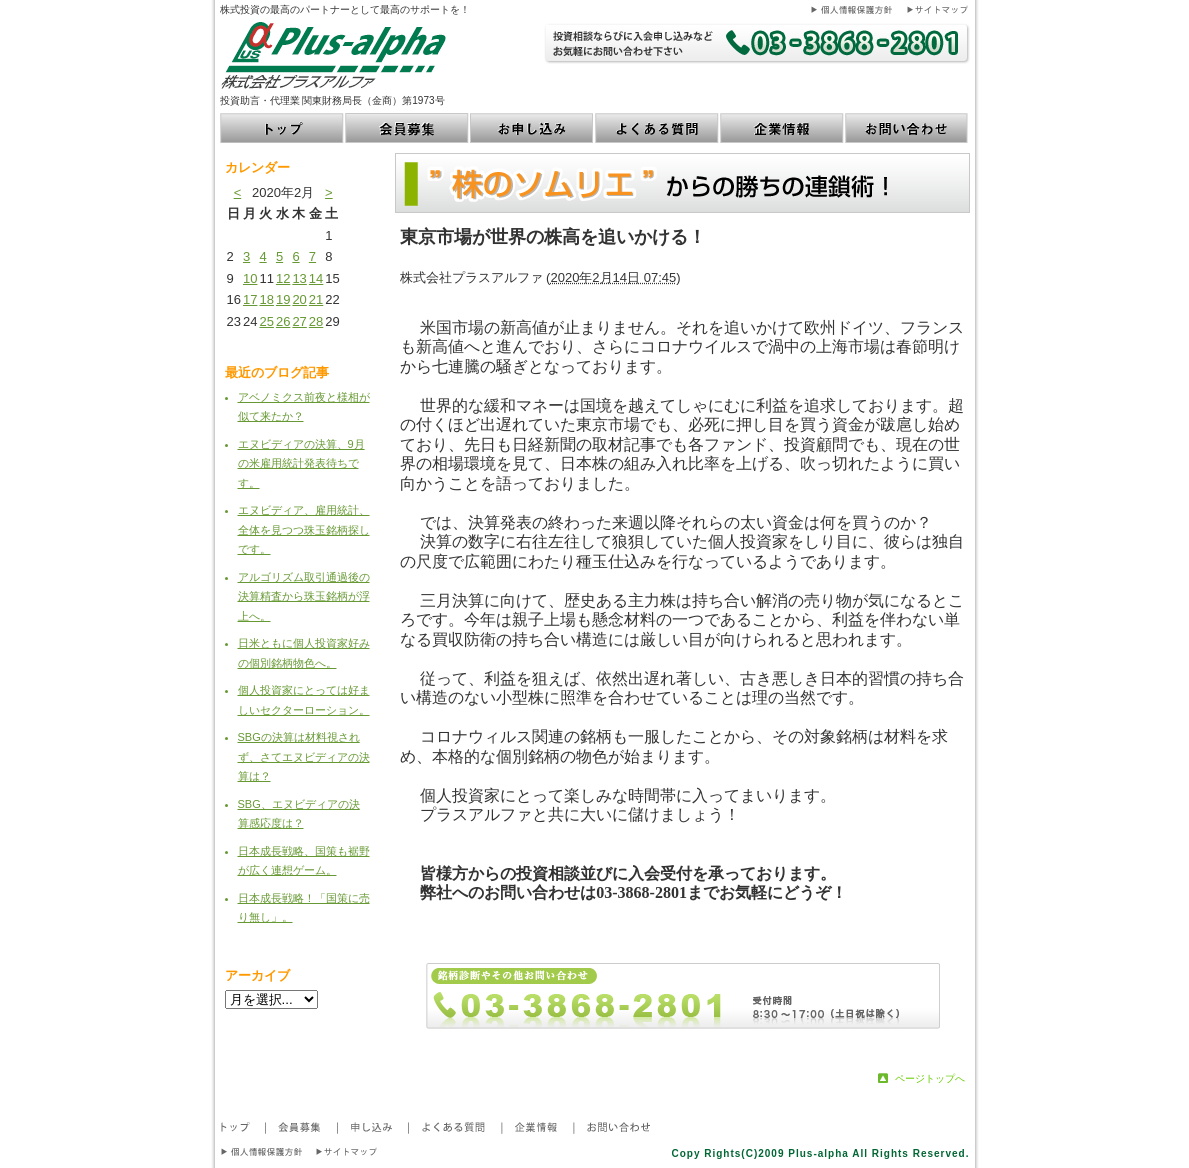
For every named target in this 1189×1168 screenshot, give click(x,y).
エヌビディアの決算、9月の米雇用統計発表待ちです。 (301, 463)
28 (316, 321)
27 (299, 321)
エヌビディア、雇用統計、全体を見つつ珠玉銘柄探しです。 (304, 529)
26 (283, 321)
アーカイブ (257, 975)
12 (283, 278)
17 (250, 299)
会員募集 (407, 128)
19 (283, 299)
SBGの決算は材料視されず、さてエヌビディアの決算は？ (304, 756)
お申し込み (532, 128)
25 (266, 321)
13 (299, 278)
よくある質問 (657, 128)
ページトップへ (930, 1078)
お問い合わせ (907, 128)
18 (266, 299)
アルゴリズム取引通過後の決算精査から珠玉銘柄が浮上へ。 (304, 596)
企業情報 (782, 128)
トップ (282, 128)
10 (250, 278)
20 (299, 299)
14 (316, 278)
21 (316, 299)
